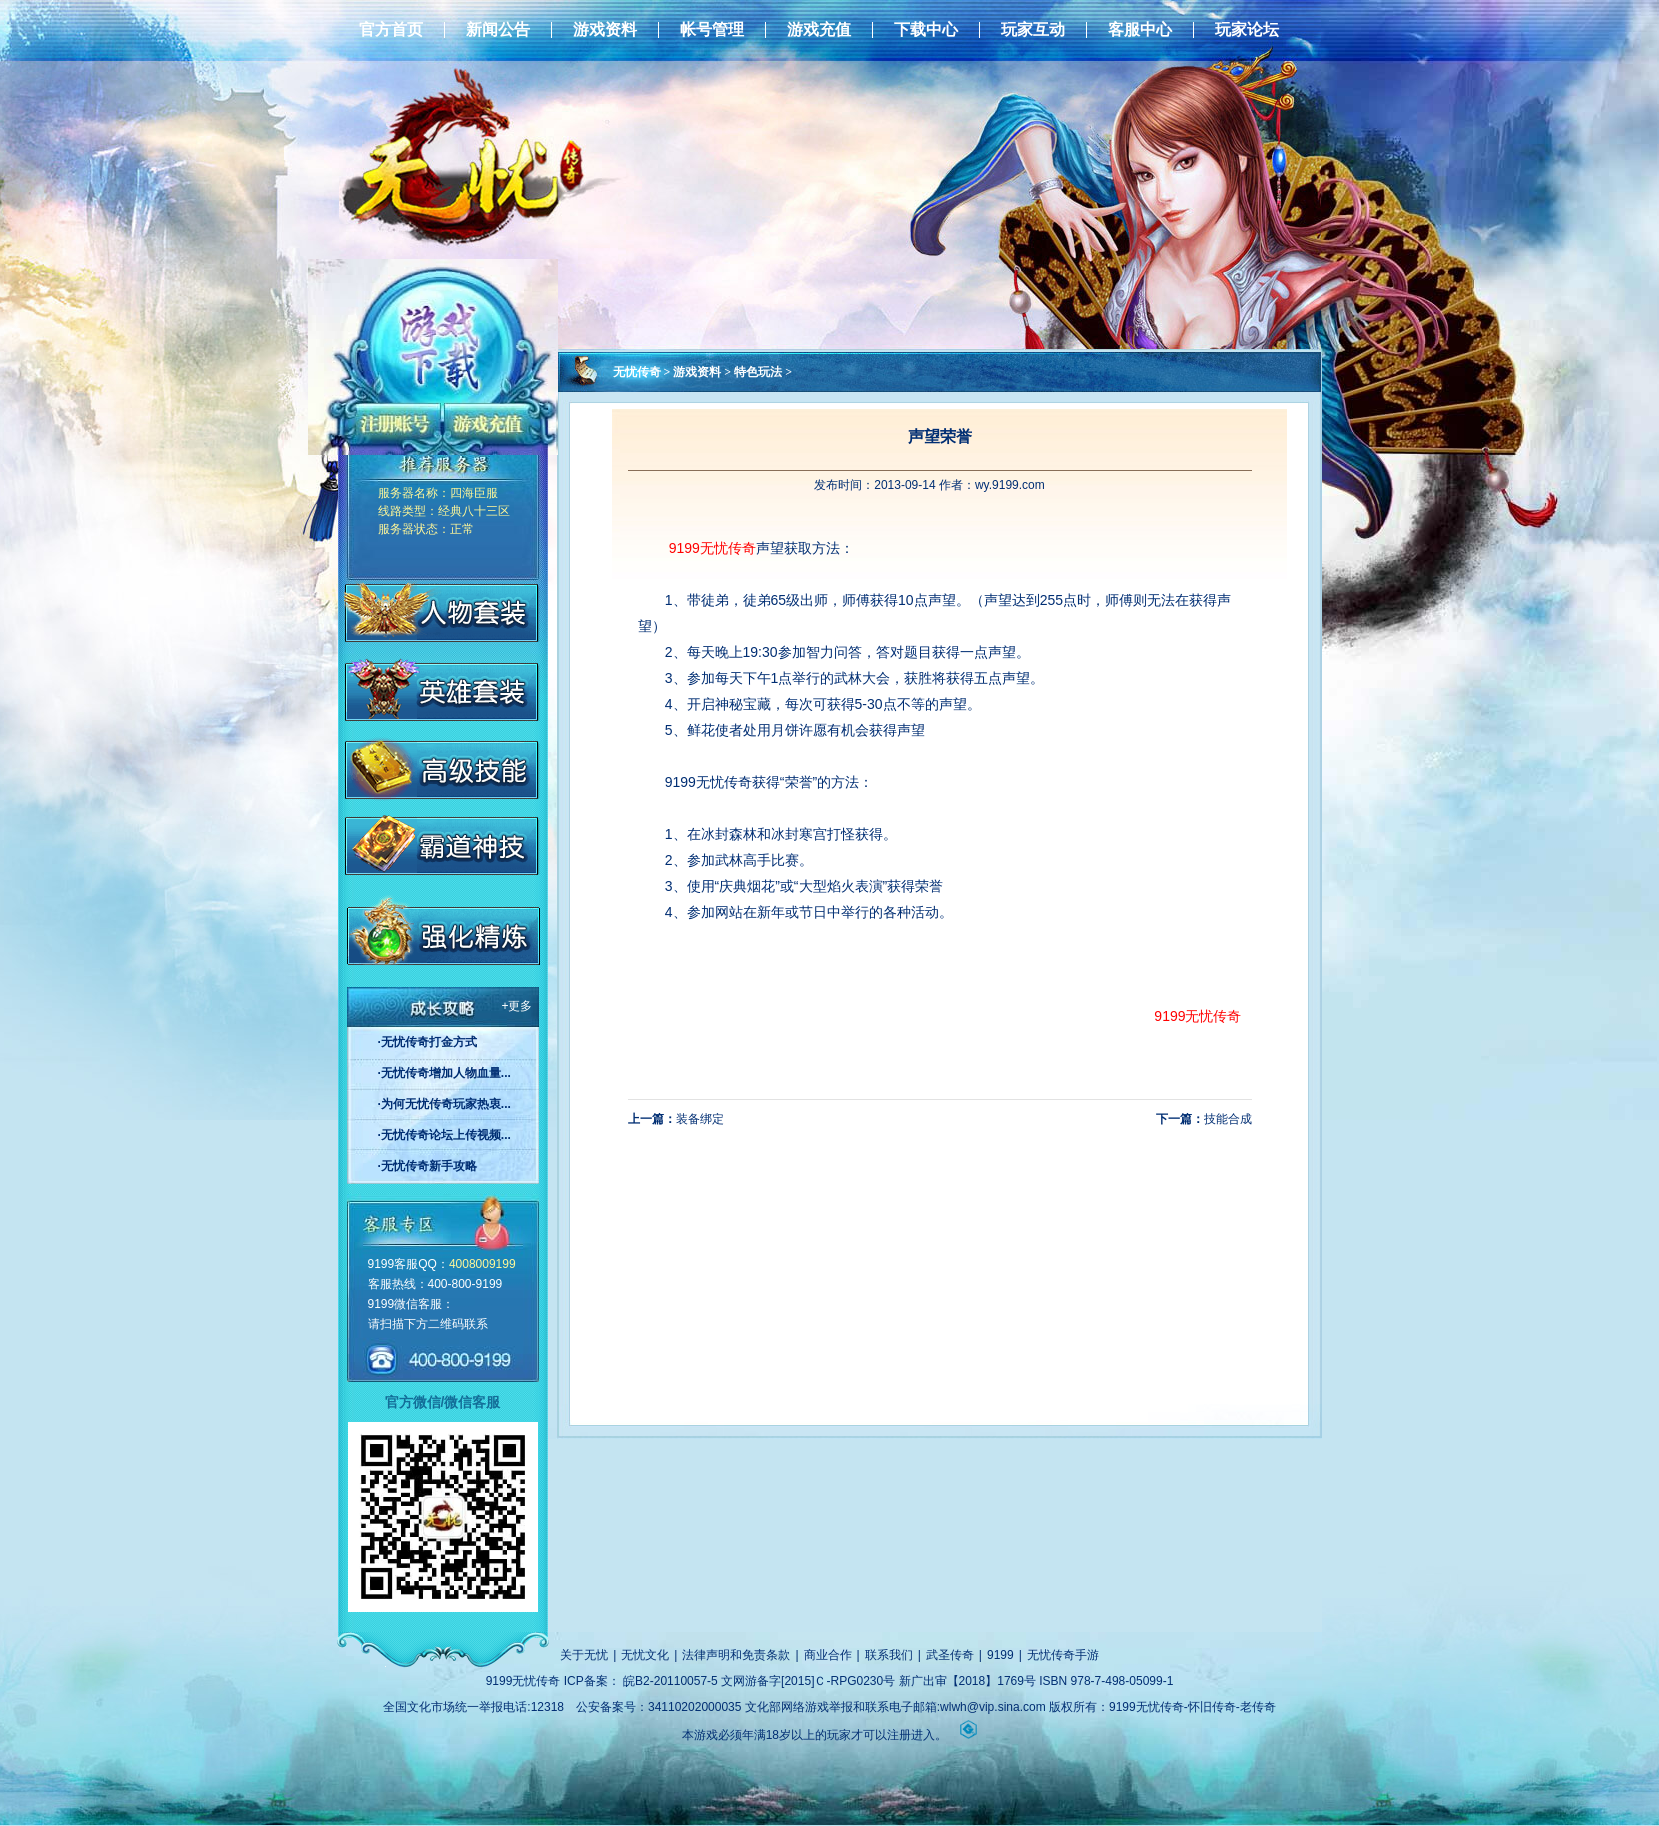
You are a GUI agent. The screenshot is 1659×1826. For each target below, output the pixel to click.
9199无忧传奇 (712, 548)
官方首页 (391, 30)
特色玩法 (758, 372)
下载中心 (926, 30)
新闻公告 (498, 30)
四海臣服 (474, 493)
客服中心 (1140, 30)
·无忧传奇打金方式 (427, 1042)
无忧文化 (645, 1655)
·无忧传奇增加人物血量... (444, 1073)
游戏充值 (819, 30)
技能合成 (1228, 1119)
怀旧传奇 (1212, 1707)
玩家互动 (1033, 30)
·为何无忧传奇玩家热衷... (444, 1104)
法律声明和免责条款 (736, 1655)
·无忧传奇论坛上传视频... (444, 1135)
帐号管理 (712, 30)
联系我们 (889, 1655)
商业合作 (828, 1655)
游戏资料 (605, 30)
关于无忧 (584, 1655)
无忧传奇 (637, 372)
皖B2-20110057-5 (670, 1681)
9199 (1000, 1655)
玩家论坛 (1247, 30)
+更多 (516, 1006)
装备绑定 (700, 1119)
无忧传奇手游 (1063, 1655)
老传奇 (1258, 1707)
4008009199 (482, 1264)
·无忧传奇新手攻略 (427, 1166)
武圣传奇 (950, 1655)
